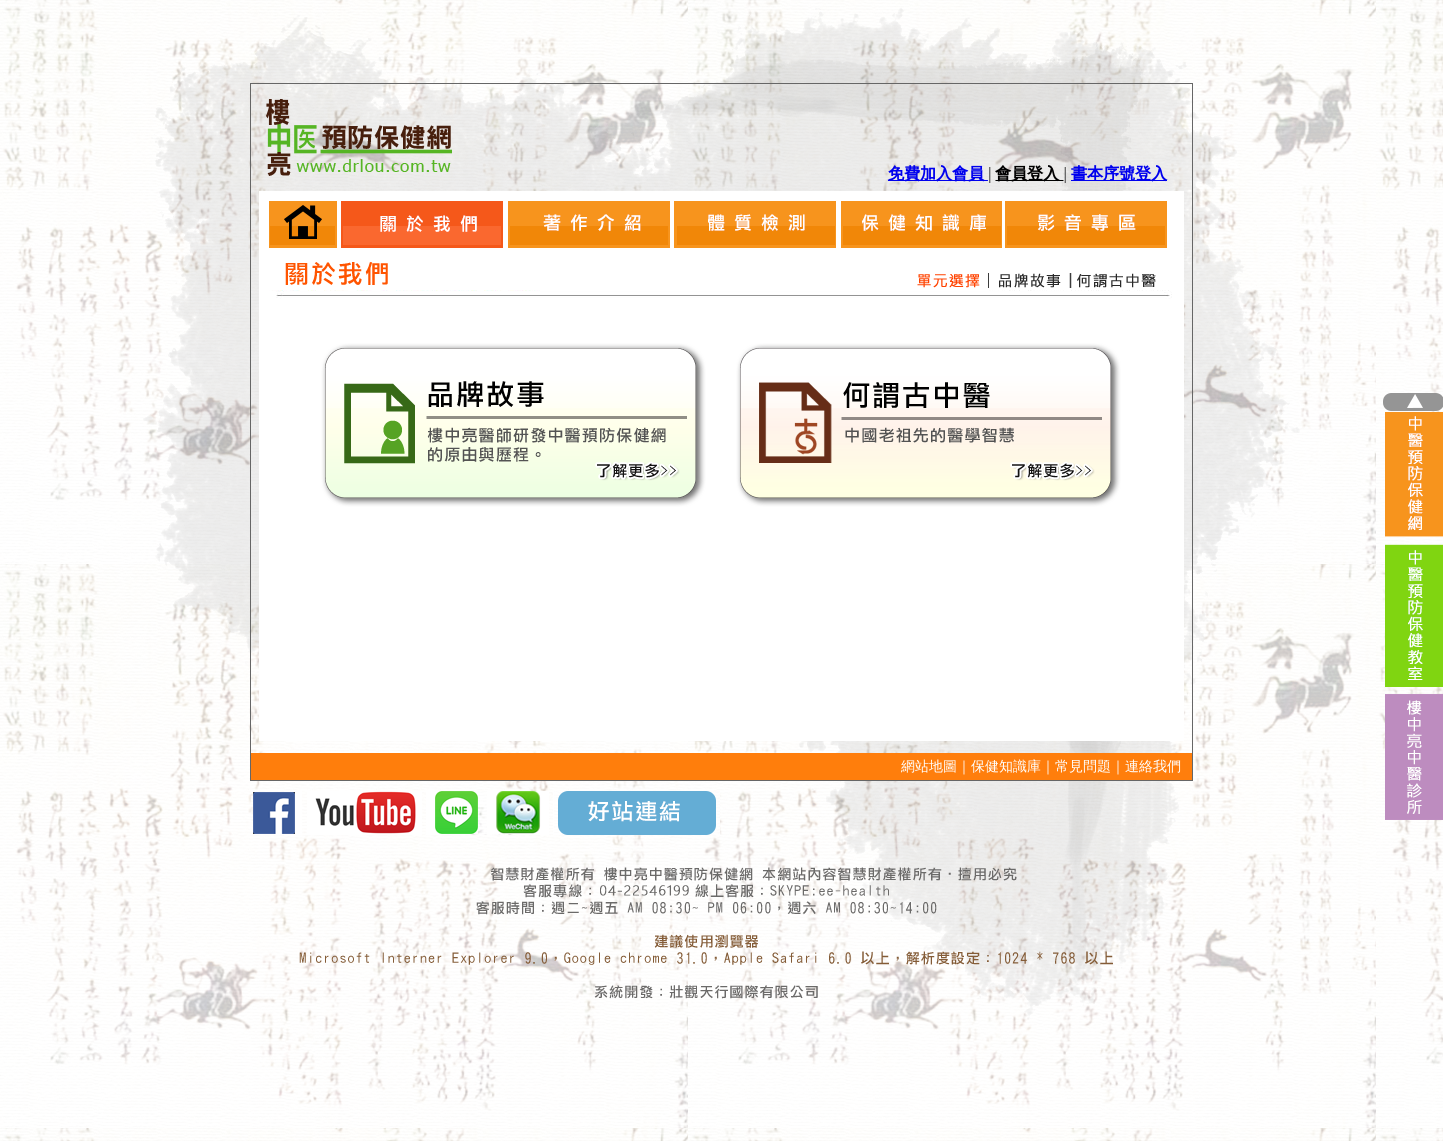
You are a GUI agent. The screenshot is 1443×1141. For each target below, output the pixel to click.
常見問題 (1083, 766)
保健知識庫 (1006, 766)
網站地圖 (929, 766)
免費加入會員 (938, 173)
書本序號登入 (1119, 173)
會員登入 (1029, 173)
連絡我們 (1153, 766)
